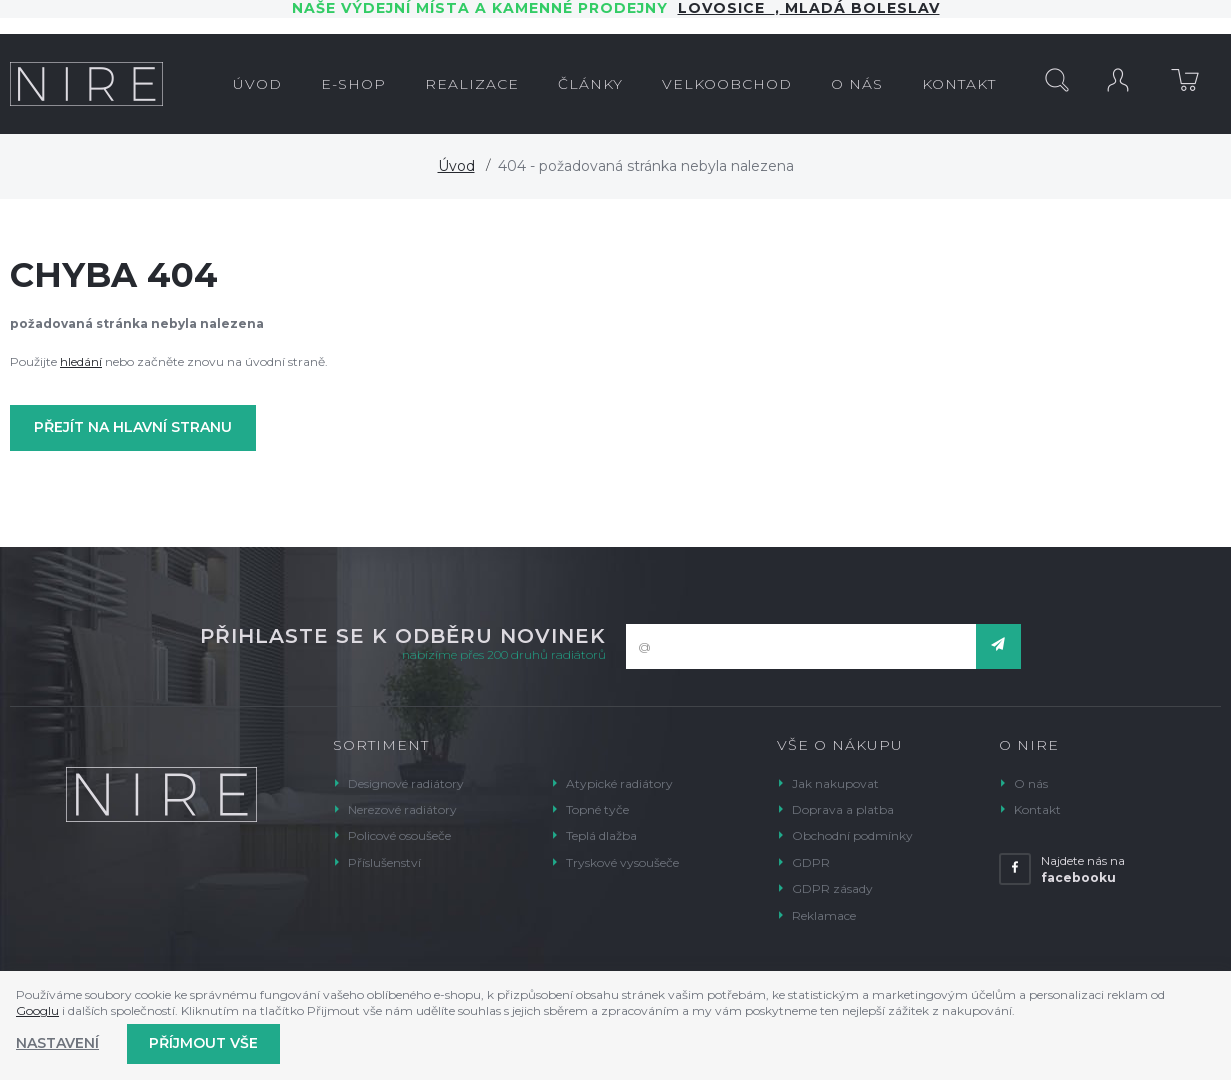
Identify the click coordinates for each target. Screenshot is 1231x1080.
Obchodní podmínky (852, 835)
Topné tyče (597, 809)
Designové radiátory (406, 783)
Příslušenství (384, 862)
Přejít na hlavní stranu (133, 427)
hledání (81, 361)
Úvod (456, 166)
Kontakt (1037, 809)
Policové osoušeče (399, 835)
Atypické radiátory (619, 783)
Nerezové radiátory (402, 809)
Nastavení (57, 1043)
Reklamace (824, 915)
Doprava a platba (843, 809)
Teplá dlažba (601, 835)
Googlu (37, 1010)
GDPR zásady (832, 888)
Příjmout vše (203, 1043)
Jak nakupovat (835, 783)
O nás (1031, 783)
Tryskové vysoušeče (622, 862)
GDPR (811, 862)
